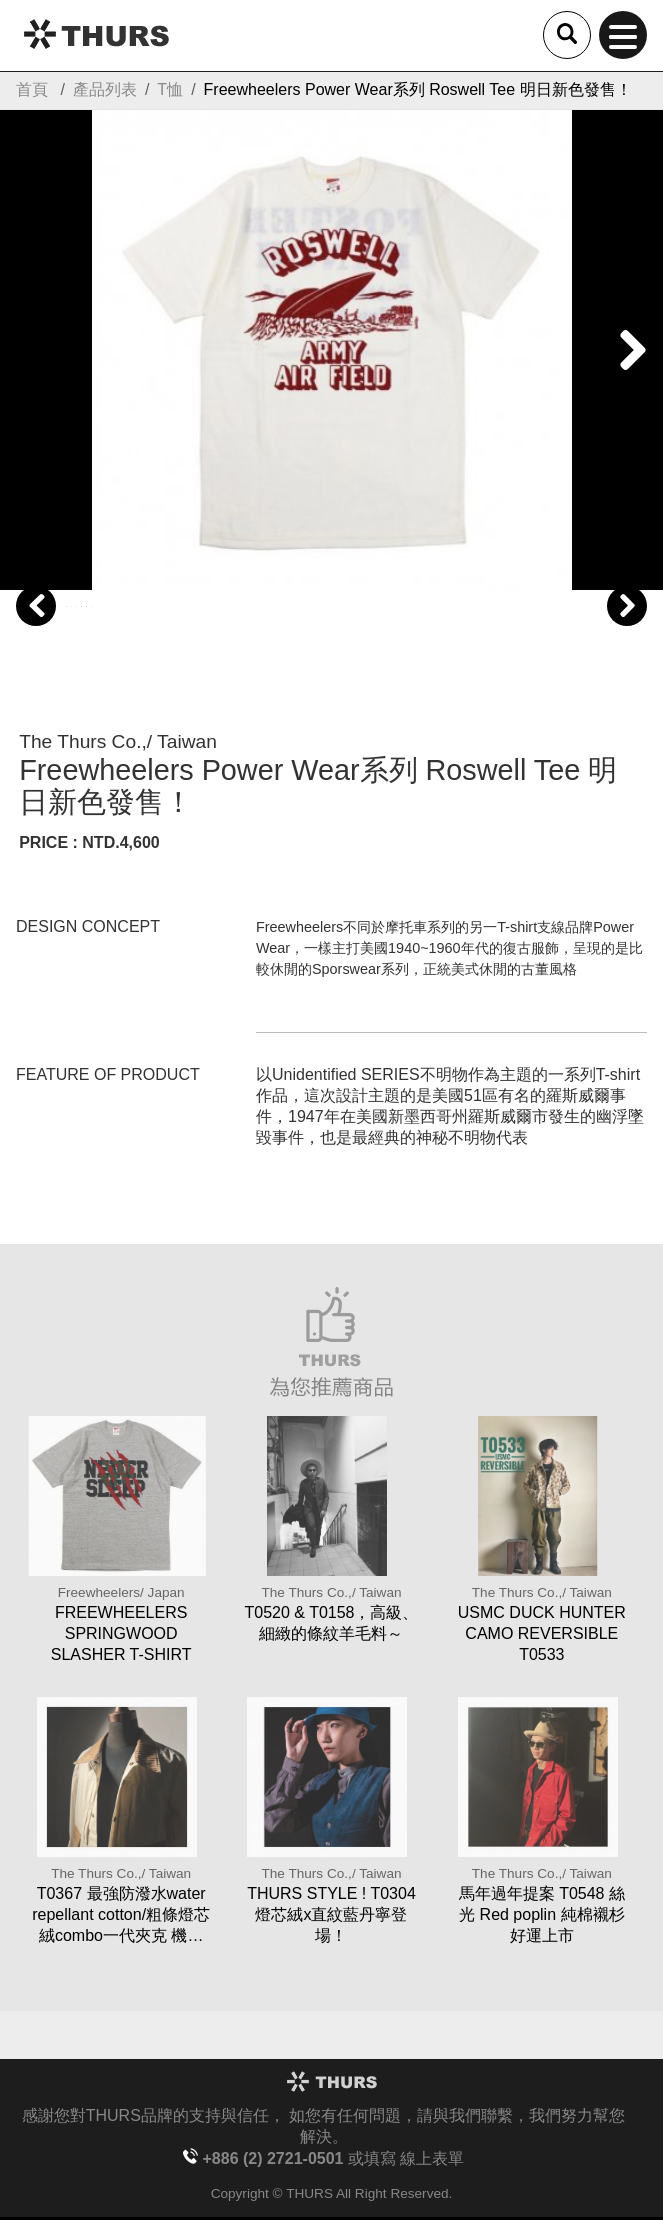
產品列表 (105, 89)
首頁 (32, 89)
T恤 (170, 89)
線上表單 (432, 2158)
